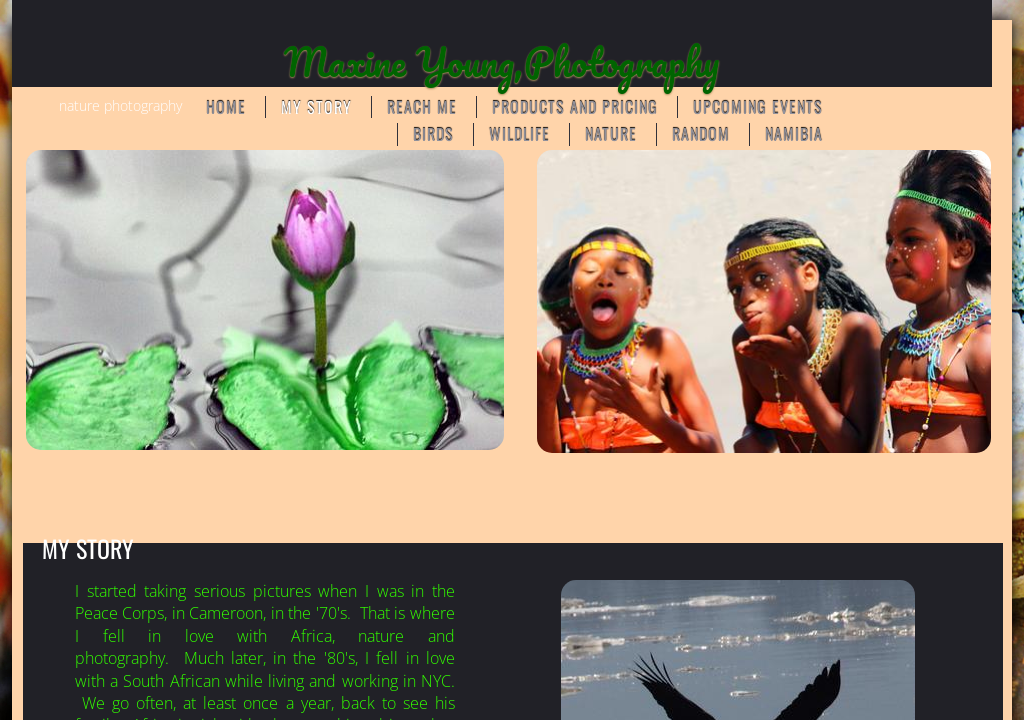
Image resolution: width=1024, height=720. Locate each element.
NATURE (611, 134)
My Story (316, 107)
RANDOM (701, 134)
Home (226, 107)
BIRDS (433, 134)
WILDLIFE (519, 134)
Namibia (794, 134)
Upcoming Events (758, 107)
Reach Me (422, 107)
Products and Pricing (575, 107)
